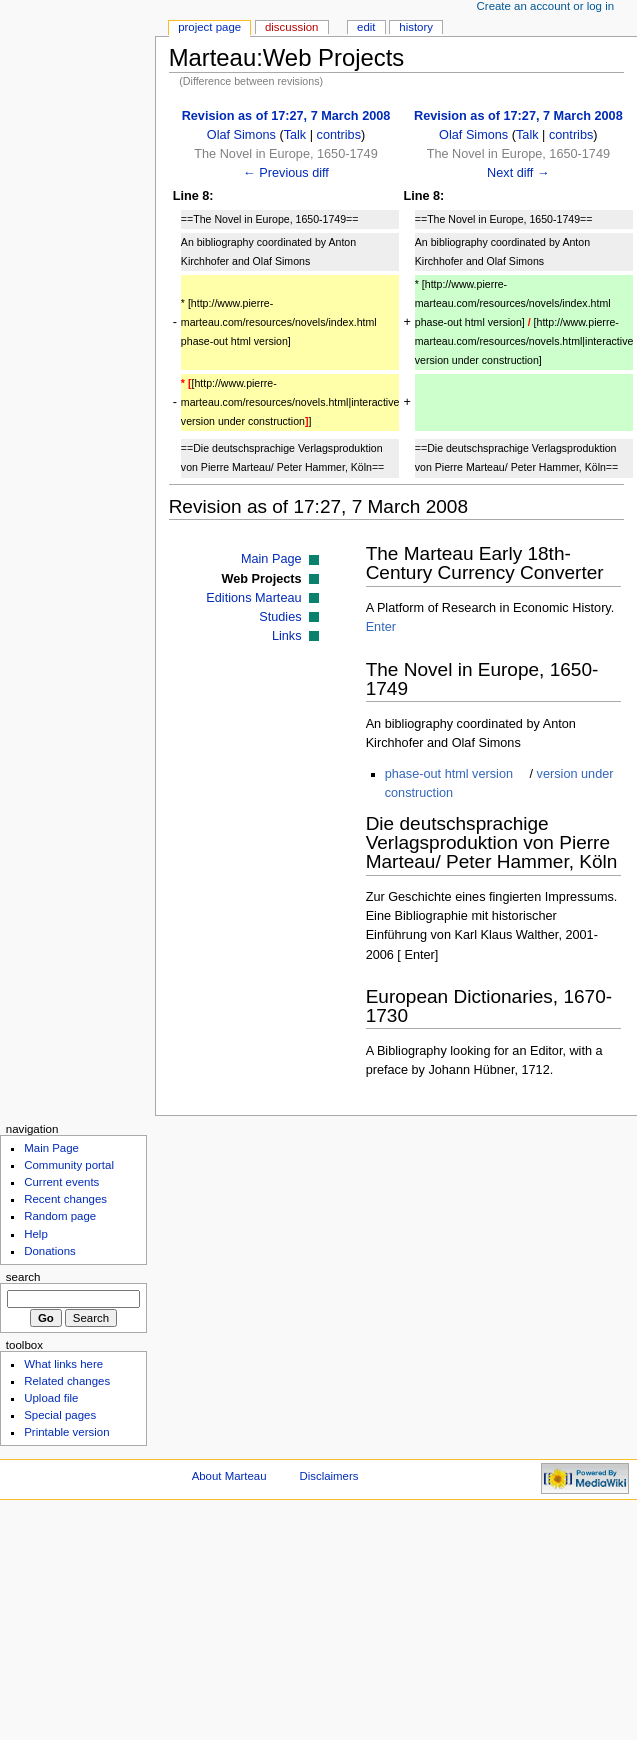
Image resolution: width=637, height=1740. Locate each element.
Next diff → (518, 173)
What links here (63, 1364)
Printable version (66, 1432)
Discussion (291, 27)
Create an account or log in (546, 6)
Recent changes (65, 1199)
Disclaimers (328, 1476)
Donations (50, 1251)
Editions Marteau (253, 598)
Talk (295, 135)
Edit (366, 27)
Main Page (271, 559)
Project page (209, 27)
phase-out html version (449, 774)
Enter (381, 627)
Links (287, 636)
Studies (280, 617)
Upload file (51, 1398)
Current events (61, 1182)
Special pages (60, 1415)
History (416, 27)
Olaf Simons (241, 135)
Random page (60, 1216)
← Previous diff (286, 173)
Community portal (69, 1165)
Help (36, 1234)
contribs (339, 135)
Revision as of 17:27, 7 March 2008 (286, 116)
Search (23, 1277)
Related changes (67, 1381)
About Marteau (229, 1476)
